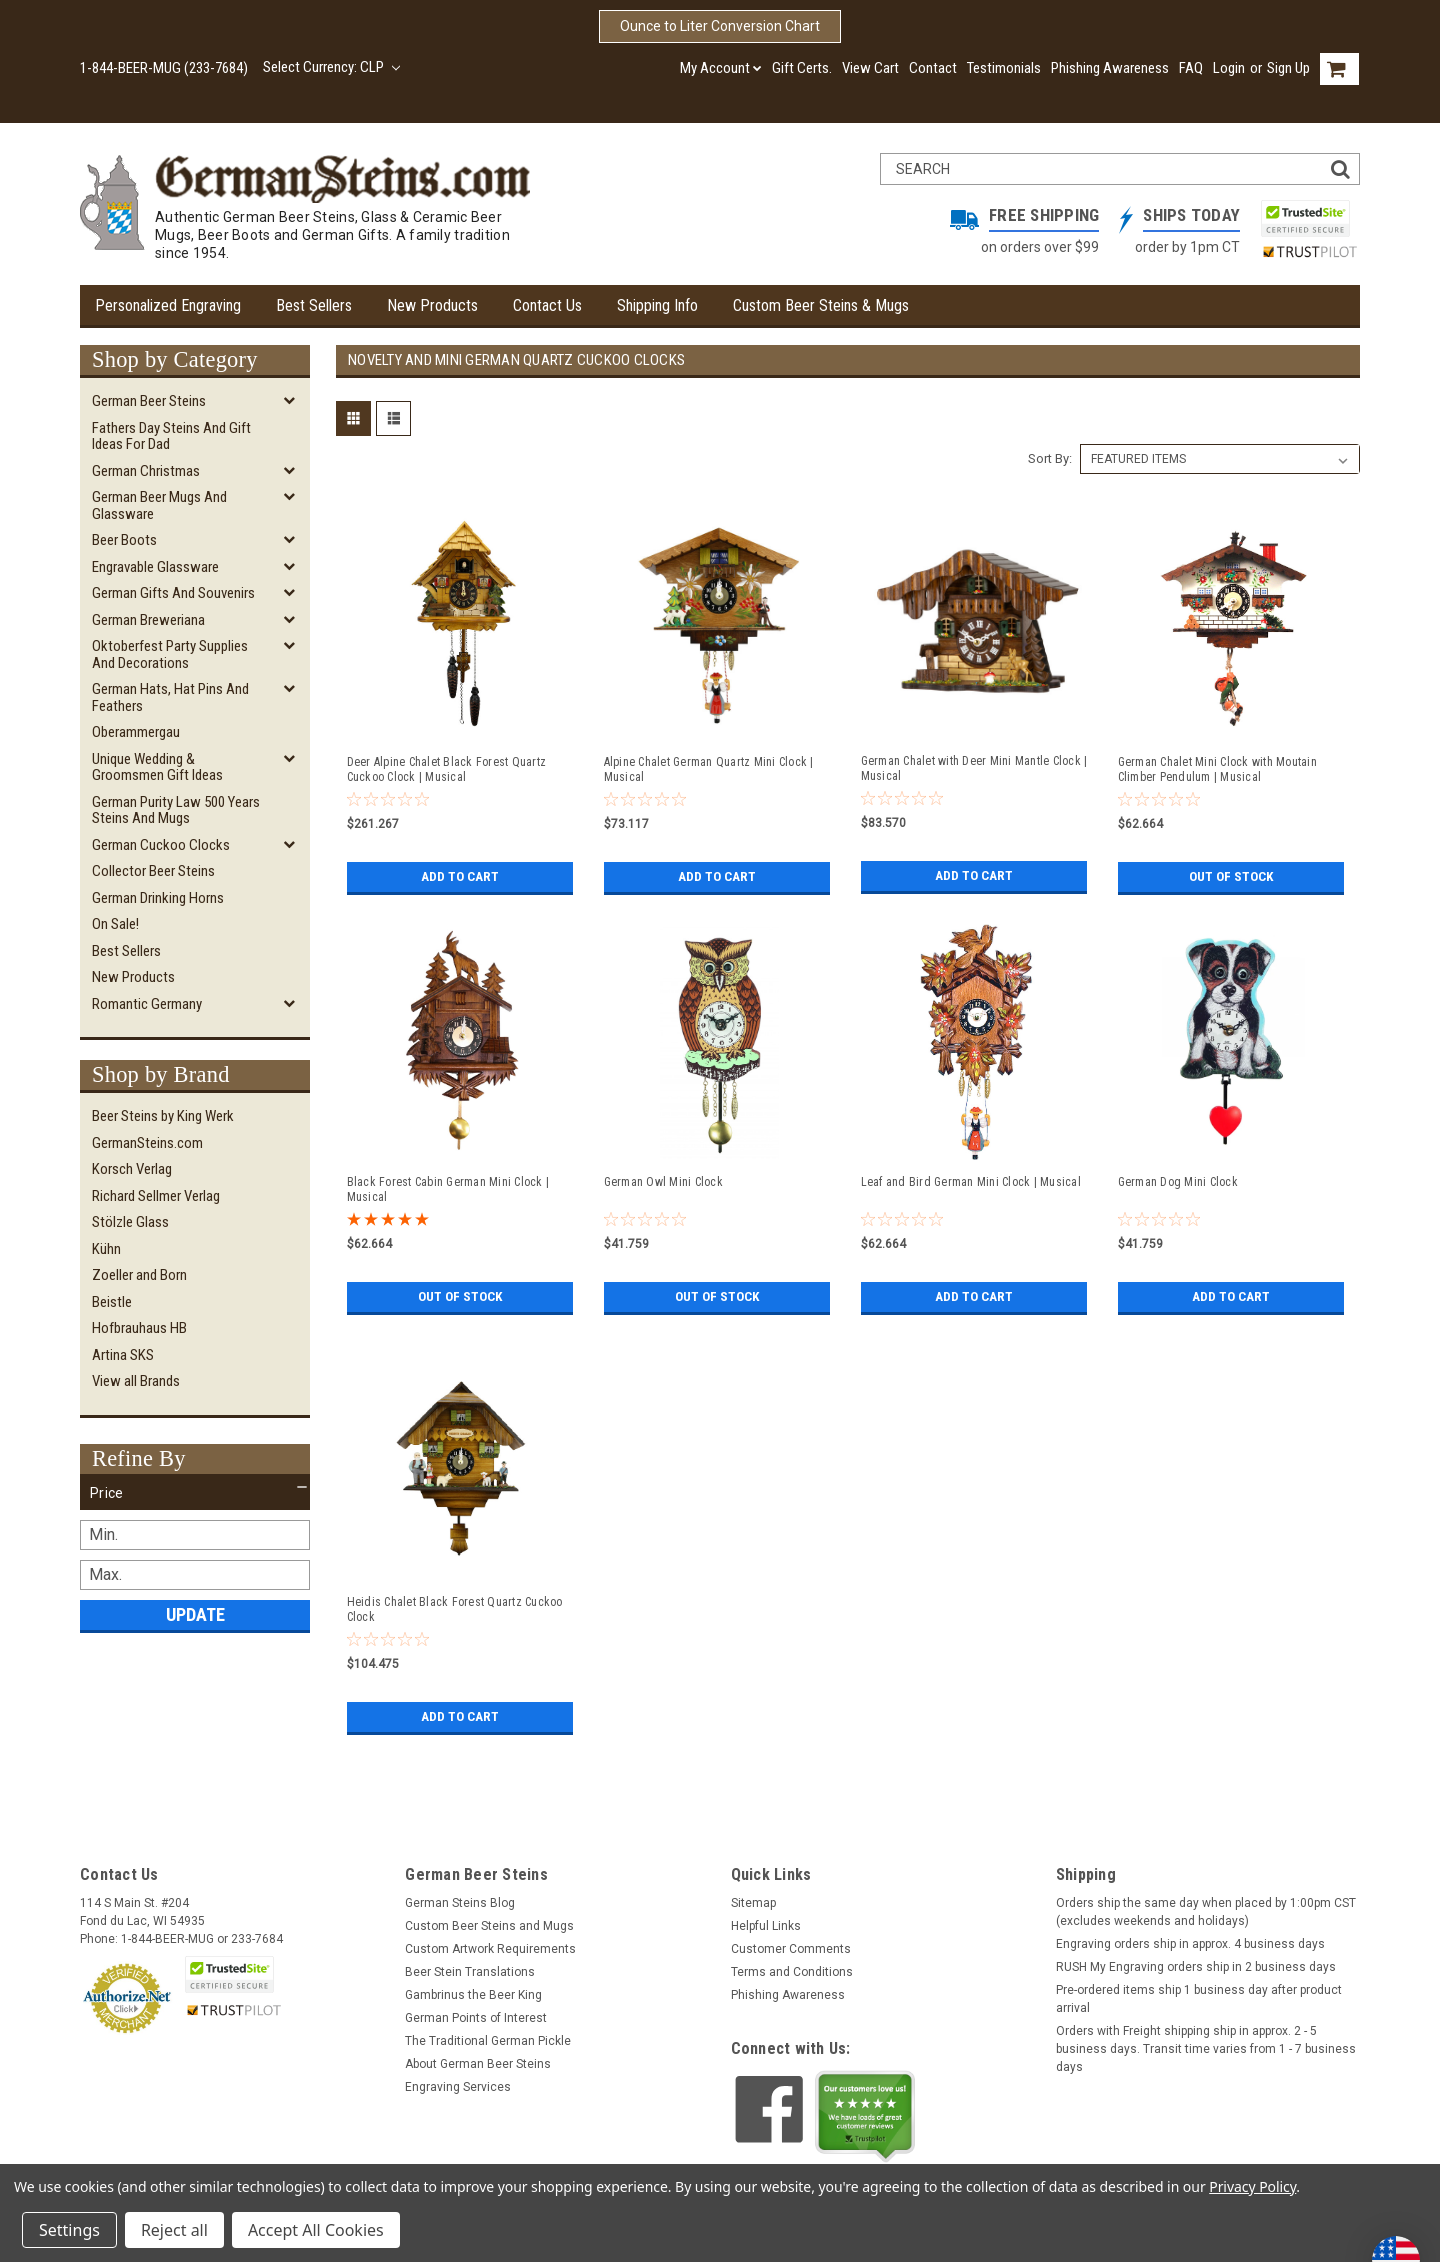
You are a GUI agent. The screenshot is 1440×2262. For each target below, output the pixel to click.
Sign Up (1288, 68)
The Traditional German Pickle (488, 2041)
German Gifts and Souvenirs (173, 593)
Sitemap (753, 1903)
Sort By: (1050, 458)
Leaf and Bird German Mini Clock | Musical (971, 1182)
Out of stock (1230, 877)
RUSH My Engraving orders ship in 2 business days (1196, 1967)
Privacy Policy (1252, 2186)
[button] (195, 1493)
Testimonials (1004, 68)
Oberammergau (136, 732)
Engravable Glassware (155, 567)
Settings (69, 2230)
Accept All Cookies (316, 2230)
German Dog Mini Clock (1178, 1182)
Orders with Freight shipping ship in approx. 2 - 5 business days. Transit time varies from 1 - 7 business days (1206, 2049)
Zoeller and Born (139, 1275)
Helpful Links (766, 1926)
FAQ (1191, 68)
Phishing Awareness (1110, 68)
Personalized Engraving (168, 305)
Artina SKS (123, 1355)
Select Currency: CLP (331, 67)
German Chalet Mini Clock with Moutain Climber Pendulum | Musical (1217, 769)
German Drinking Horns (158, 898)
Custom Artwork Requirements (490, 1949)
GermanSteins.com (147, 1143)
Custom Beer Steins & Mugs (821, 305)
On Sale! (115, 924)
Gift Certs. (802, 68)
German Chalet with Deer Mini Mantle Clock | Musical (974, 768)
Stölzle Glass (130, 1222)
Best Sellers (314, 305)
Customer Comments (791, 1949)
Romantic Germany (147, 1004)
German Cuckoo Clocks (161, 845)
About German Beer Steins (478, 2064)
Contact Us (547, 305)
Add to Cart (459, 877)
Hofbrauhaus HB (139, 1328)
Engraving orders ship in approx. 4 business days (1190, 1944)
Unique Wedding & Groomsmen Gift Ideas (157, 767)
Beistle (112, 1302)
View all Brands (136, 1381)
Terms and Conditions (792, 1972)
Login (1229, 68)
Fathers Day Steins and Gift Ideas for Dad (171, 436)
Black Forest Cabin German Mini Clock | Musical (448, 1189)
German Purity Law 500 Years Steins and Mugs (176, 810)
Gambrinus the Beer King (473, 1995)
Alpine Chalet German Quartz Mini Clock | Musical (709, 769)
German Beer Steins (149, 401)
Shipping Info (657, 305)
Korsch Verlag (132, 1169)
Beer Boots (124, 540)
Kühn (106, 1249)
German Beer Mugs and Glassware (159, 505)
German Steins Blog (460, 1903)
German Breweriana (148, 620)
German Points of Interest (476, 2018)
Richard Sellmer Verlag (156, 1196)
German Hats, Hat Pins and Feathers (170, 697)
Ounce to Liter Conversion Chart (720, 26)
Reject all (174, 2230)
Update (195, 1614)
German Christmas (146, 471)
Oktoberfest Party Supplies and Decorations (170, 654)
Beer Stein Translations (470, 1972)
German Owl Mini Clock (663, 1182)
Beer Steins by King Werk (163, 1116)
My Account (721, 68)
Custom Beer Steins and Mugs (489, 1926)
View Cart (870, 68)
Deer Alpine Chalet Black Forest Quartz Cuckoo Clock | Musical (447, 769)
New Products (432, 305)
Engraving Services (458, 2087)
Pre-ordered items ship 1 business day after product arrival (1199, 1999)
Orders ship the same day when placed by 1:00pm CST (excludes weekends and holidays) (1206, 1912)
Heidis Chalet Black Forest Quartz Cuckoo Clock (455, 1609)
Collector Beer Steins (153, 871)
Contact (933, 68)
